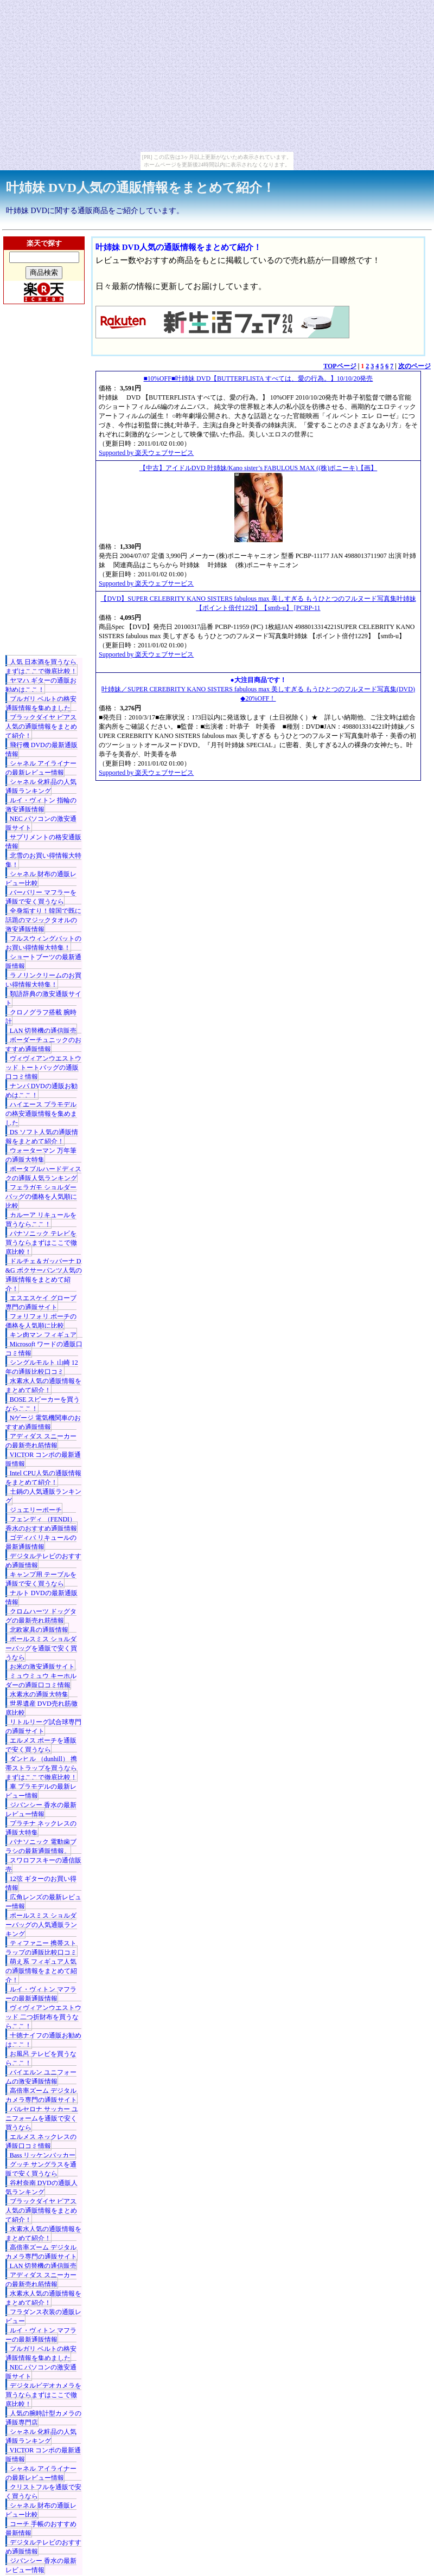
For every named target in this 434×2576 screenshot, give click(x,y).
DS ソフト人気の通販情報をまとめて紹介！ (41, 1136)
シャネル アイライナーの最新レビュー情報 (40, 768)
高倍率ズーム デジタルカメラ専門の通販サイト (41, 2095)
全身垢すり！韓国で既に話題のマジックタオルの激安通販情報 (43, 920)
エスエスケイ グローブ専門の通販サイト (40, 1302)
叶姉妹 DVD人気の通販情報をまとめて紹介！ (140, 188)
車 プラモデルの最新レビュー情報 (40, 1791)
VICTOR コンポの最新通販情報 (43, 1459)
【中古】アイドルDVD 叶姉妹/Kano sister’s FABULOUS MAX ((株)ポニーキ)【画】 (258, 468)
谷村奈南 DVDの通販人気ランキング (41, 2187)
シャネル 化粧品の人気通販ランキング (40, 786)
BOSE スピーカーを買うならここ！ (42, 1404)
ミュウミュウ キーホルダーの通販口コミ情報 (40, 1680)
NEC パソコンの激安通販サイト (40, 823)
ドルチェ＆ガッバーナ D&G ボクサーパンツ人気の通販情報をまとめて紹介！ (43, 1275)
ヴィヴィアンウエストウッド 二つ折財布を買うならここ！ (43, 2017)
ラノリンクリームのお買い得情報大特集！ (43, 980)
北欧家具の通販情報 (39, 1630)
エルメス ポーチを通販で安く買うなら (40, 1745)
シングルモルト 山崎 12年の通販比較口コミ (41, 1367)
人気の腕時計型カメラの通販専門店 (43, 2418)
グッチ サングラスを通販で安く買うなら (40, 2169)
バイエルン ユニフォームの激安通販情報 (40, 2076)
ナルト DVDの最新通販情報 (41, 1597)
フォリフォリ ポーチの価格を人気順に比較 (40, 1321)
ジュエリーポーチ (36, 1510)
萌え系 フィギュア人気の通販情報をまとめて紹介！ (41, 1971)
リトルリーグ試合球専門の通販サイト (43, 1726)
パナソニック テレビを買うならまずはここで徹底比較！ (41, 1243)
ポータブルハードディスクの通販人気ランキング (43, 1173)
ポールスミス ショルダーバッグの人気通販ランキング (41, 1925)
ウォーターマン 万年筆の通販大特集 (40, 1155)
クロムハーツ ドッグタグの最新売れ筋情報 (40, 1616)
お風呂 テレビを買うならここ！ (40, 2058)
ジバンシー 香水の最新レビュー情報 (40, 1809)
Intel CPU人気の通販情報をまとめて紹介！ (43, 1477)
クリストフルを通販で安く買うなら (43, 2491)
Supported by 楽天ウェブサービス (146, 453)
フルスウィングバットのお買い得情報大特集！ (43, 943)
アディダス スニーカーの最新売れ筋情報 (40, 1440)
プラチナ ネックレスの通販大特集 (40, 1828)
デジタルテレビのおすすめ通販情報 (43, 1560)
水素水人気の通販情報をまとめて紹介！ (43, 1385)
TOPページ (339, 366)
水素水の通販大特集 (39, 1694)
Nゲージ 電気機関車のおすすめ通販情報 (43, 1422)
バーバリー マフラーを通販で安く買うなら (40, 897)
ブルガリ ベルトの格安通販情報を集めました (40, 703)
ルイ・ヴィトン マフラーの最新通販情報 (40, 1994)
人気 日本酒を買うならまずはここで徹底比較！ (41, 666)
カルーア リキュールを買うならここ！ (40, 1219)
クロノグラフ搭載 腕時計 (40, 1016)
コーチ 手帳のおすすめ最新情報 (40, 2528)
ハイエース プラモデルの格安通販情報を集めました (41, 1114)
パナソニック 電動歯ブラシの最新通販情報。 (40, 1846)
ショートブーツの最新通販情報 (43, 961)
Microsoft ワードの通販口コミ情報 (43, 1348)
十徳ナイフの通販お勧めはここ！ (43, 2040)
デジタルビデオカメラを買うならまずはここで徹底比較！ (43, 2395)
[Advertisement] (43, 485)
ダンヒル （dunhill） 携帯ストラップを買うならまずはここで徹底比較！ (41, 1768)
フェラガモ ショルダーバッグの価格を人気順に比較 (41, 1197)
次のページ (414, 366)
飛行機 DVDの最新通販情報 (41, 749)
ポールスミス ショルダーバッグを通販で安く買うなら (41, 1648)
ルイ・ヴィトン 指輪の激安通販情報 (40, 804)
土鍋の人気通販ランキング (43, 1496)
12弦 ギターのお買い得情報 (40, 1883)
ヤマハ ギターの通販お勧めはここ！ (40, 685)
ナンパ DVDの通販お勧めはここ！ (41, 1090)
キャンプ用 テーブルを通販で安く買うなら (40, 1579)
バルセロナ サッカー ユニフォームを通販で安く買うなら (41, 2118)
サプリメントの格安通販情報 (43, 841)
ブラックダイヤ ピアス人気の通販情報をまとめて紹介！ (41, 727)
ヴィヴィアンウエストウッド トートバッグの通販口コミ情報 (43, 1068)
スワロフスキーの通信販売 (43, 1864)
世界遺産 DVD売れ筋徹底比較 (41, 1708)
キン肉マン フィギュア (43, 1335)
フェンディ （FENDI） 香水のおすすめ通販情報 (41, 1523)
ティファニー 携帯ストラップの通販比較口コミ (41, 1947)
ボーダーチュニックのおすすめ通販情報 (43, 1044)
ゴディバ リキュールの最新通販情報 (40, 1542)
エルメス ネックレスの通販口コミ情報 (40, 2141)
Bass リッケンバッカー (43, 2155)
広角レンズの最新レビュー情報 (43, 1901)
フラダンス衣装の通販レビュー (43, 2316)
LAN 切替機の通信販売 (43, 1031)
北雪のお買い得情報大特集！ (43, 860)
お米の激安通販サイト (42, 1667)
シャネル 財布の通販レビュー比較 (40, 878)
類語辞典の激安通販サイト (43, 998)
